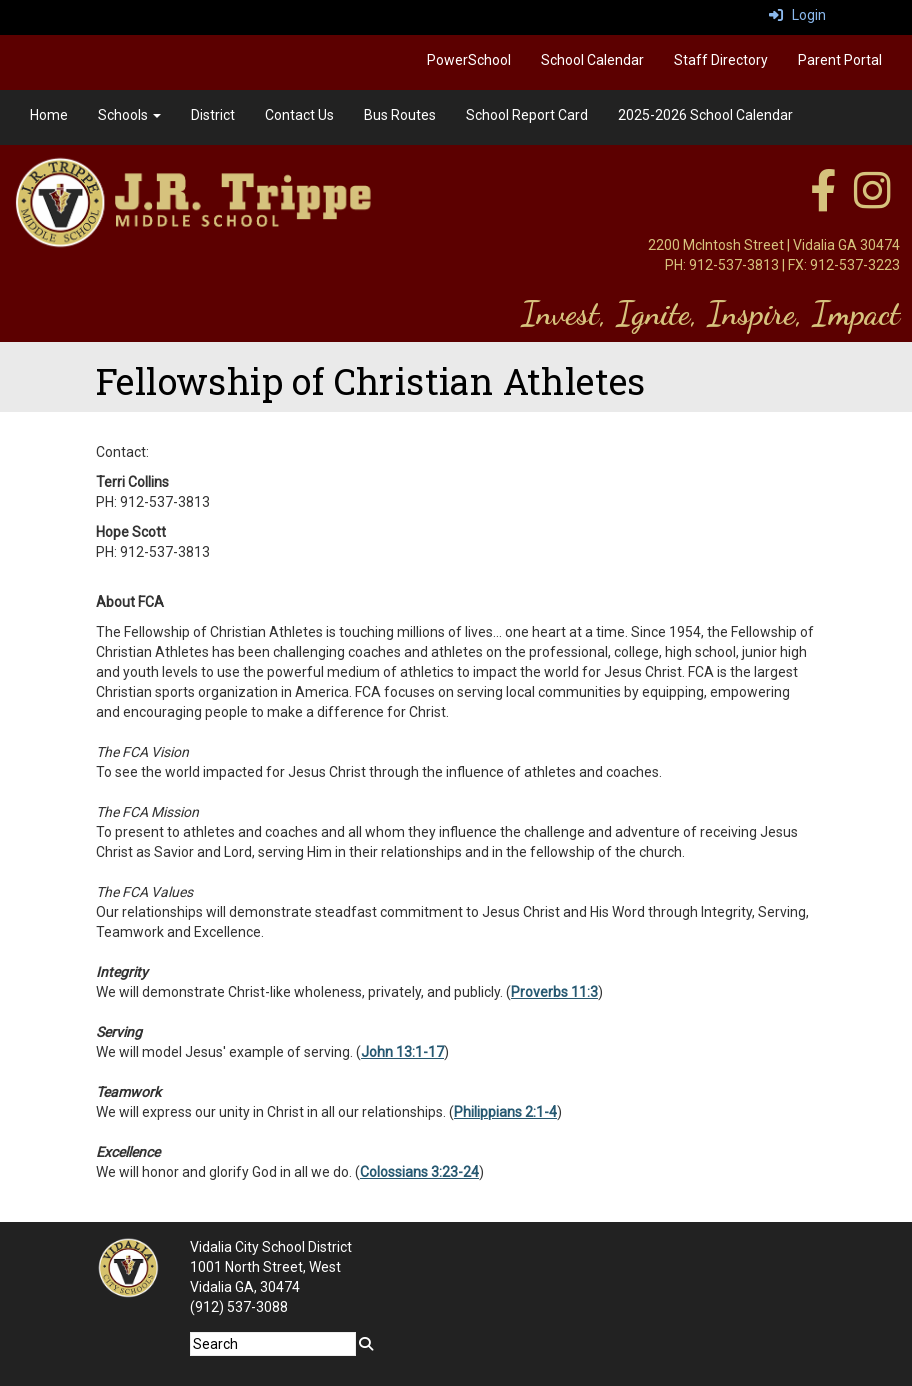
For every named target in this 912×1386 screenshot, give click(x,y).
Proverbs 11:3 (554, 992)
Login (797, 15)
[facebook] (823, 201)
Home (49, 115)
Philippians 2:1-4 (505, 1112)
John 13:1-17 (402, 1052)
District (213, 115)
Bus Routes (400, 115)
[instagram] (872, 201)
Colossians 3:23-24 (419, 1172)
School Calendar (592, 60)
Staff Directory (721, 60)
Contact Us (299, 115)
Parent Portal (840, 60)
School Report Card (527, 115)
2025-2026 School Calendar (705, 115)
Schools (129, 115)
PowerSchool (469, 60)
